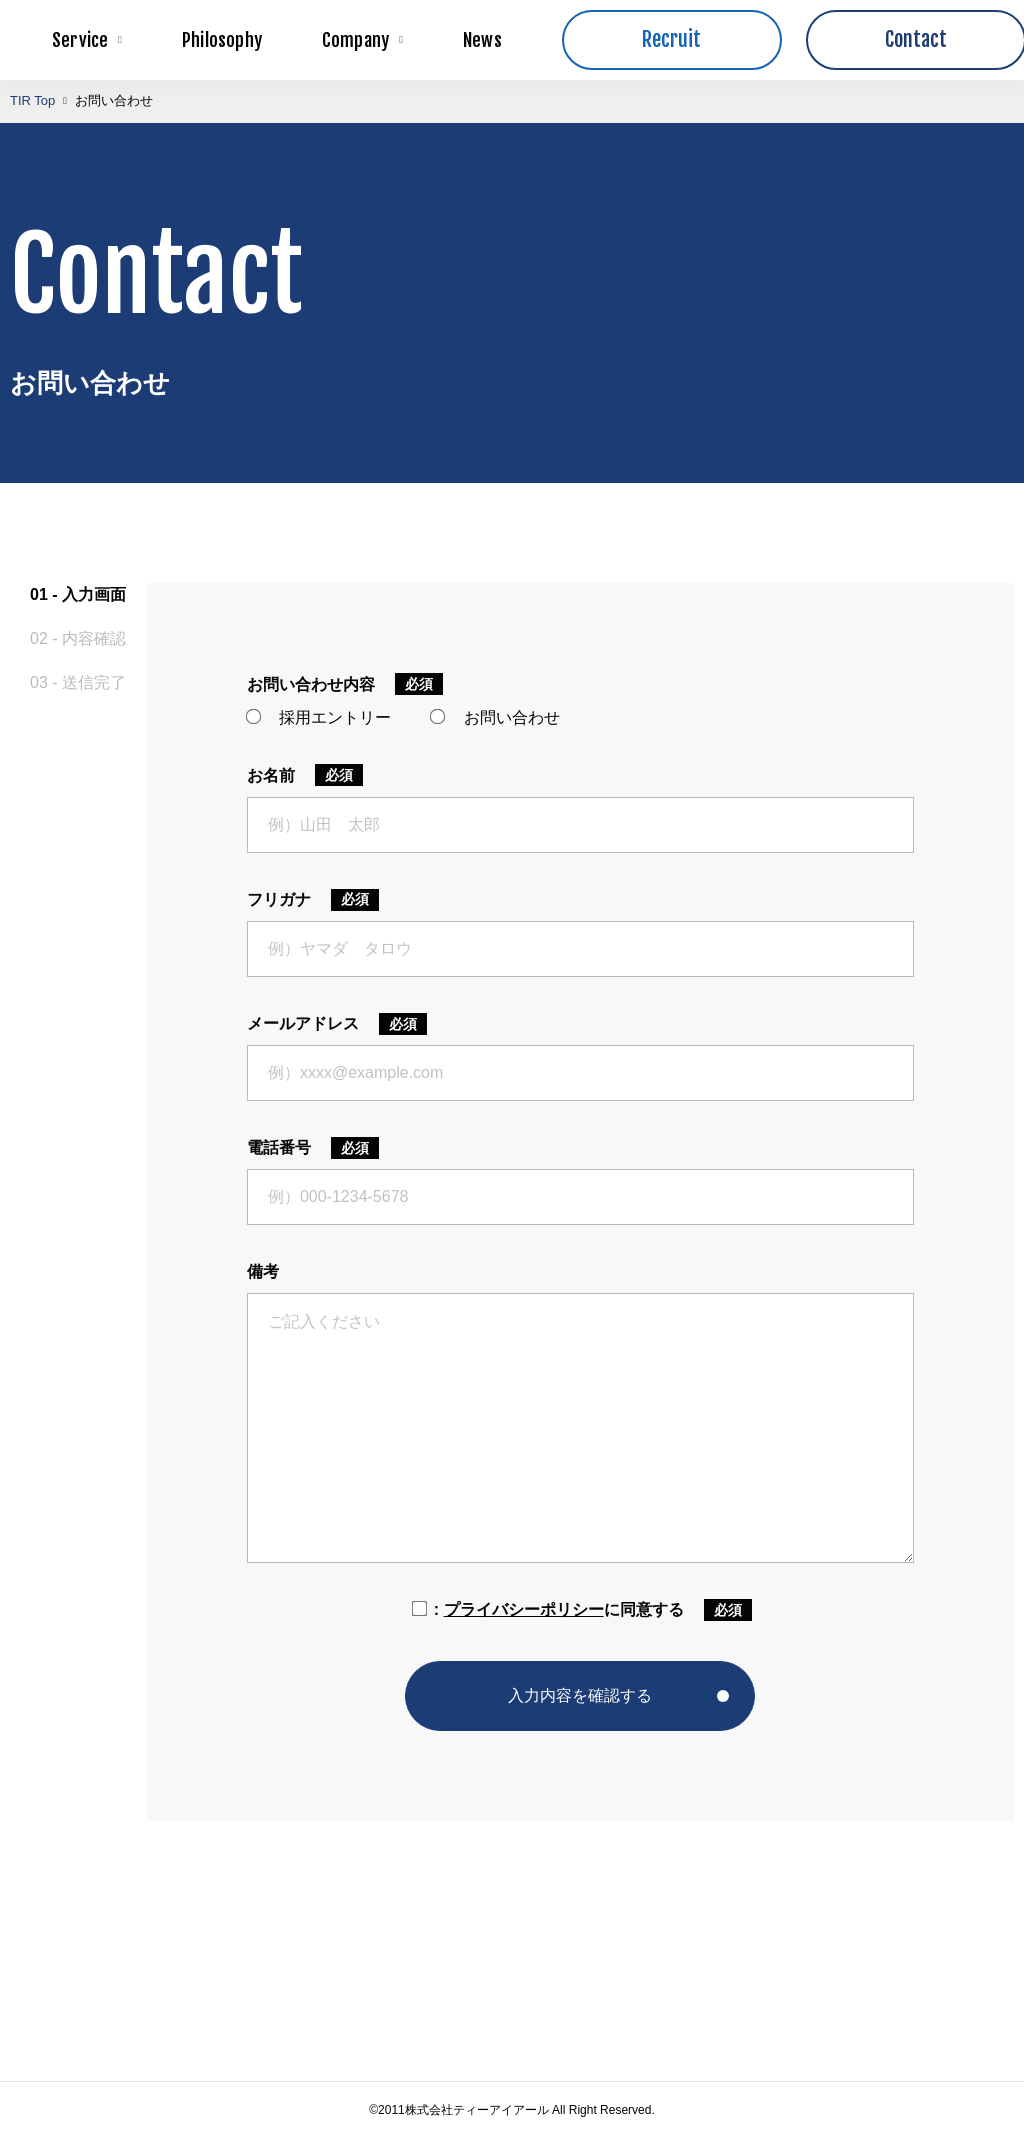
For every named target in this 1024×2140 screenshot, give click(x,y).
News (482, 40)
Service (87, 40)
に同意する (546, 1609)
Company (362, 40)
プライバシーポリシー (524, 1609)
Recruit (671, 39)
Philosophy (222, 40)
